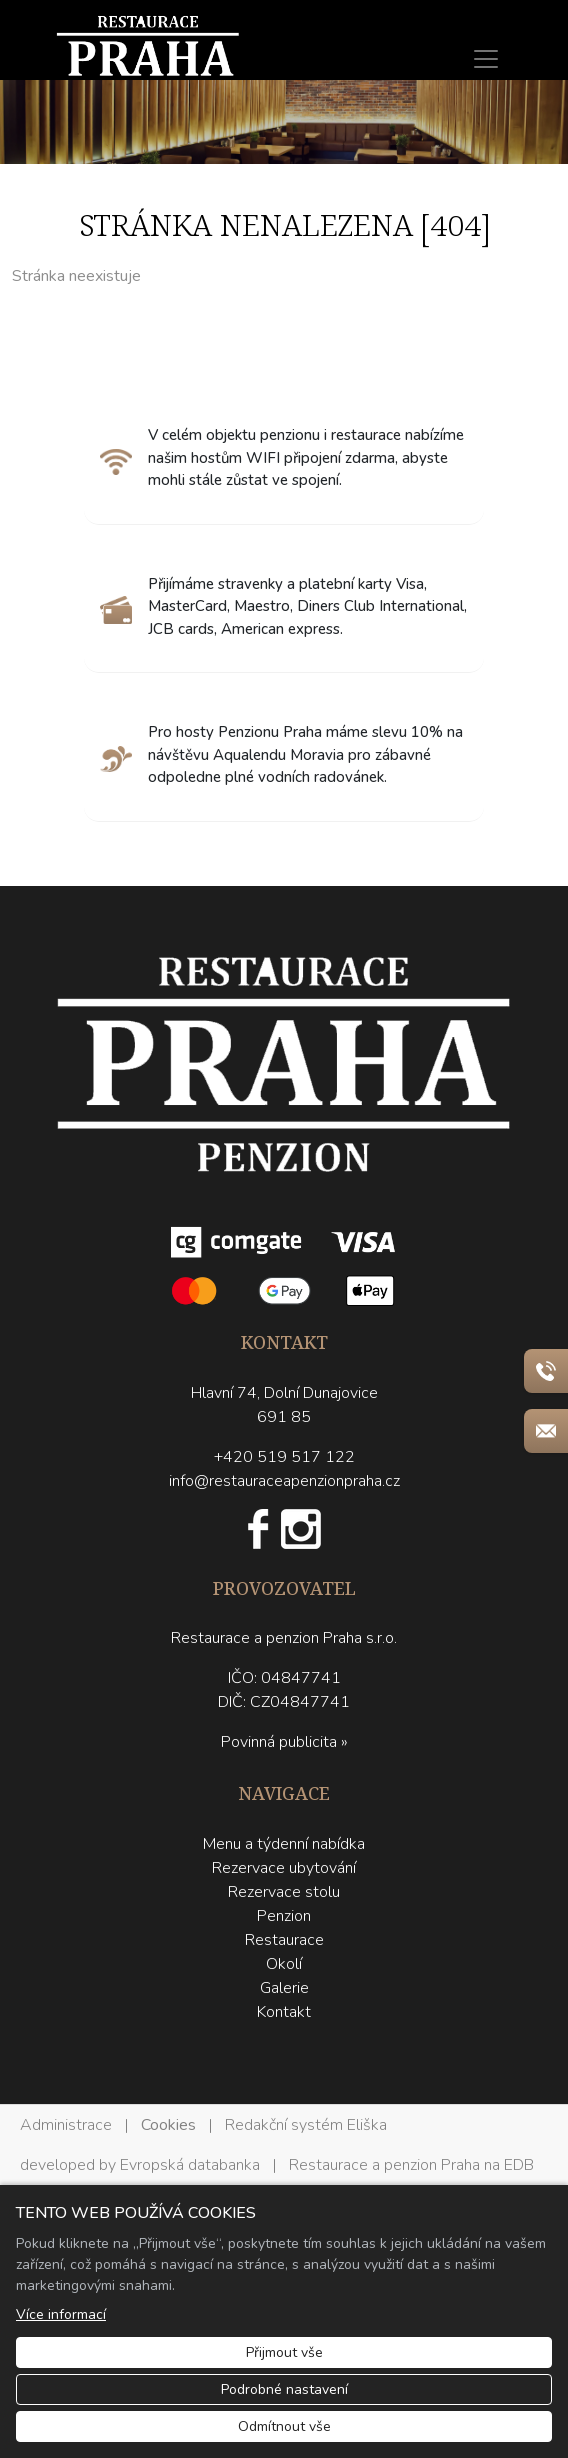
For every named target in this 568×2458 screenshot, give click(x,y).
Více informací (61, 2314)
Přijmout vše (284, 2352)
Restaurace (284, 1940)
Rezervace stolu (284, 1892)
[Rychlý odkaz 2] (546, 1431)
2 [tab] (299, 144)
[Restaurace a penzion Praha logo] (284, 1134)
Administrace (66, 2125)
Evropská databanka (190, 2165)
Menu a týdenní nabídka (284, 1844)
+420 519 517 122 (284, 1457)
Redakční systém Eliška (306, 2125)
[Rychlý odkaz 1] (546, 1371)
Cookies (168, 2125)
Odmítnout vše (284, 2426)
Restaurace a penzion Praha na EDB (411, 2165)
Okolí (284, 1964)
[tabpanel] (284, 122)
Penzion (284, 1916)
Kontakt (284, 2012)
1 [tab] (269, 144)
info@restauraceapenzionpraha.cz (284, 1481)
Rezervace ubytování (284, 1868)
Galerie (284, 1988)
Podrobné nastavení (284, 2389)
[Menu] (486, 59)
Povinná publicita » (284, 1742)
